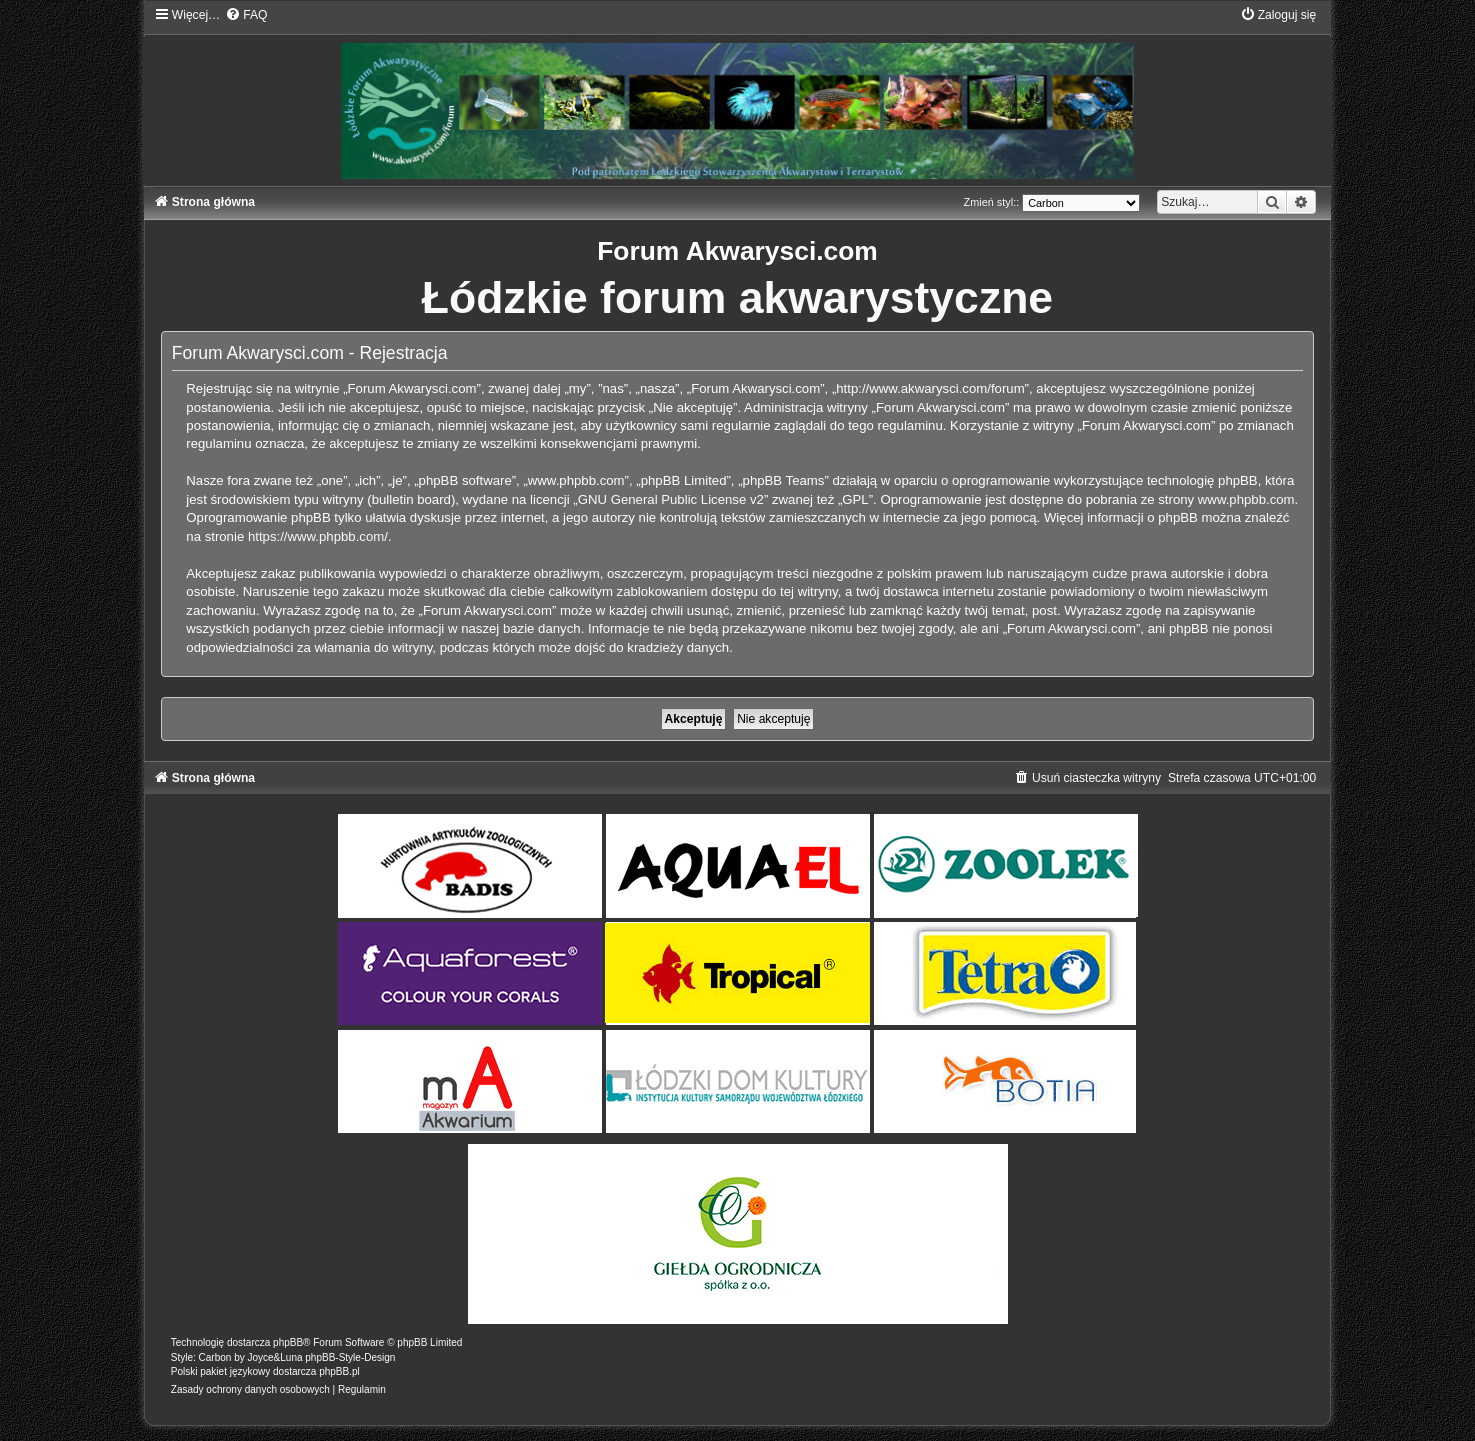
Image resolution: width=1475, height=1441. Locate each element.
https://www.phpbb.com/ (318, 536)
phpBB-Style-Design (350, 1357)
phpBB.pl (339, 1371)
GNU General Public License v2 (671, 499)
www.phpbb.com (1246, 499)
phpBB (288, 1342)
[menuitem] (246, 15)
